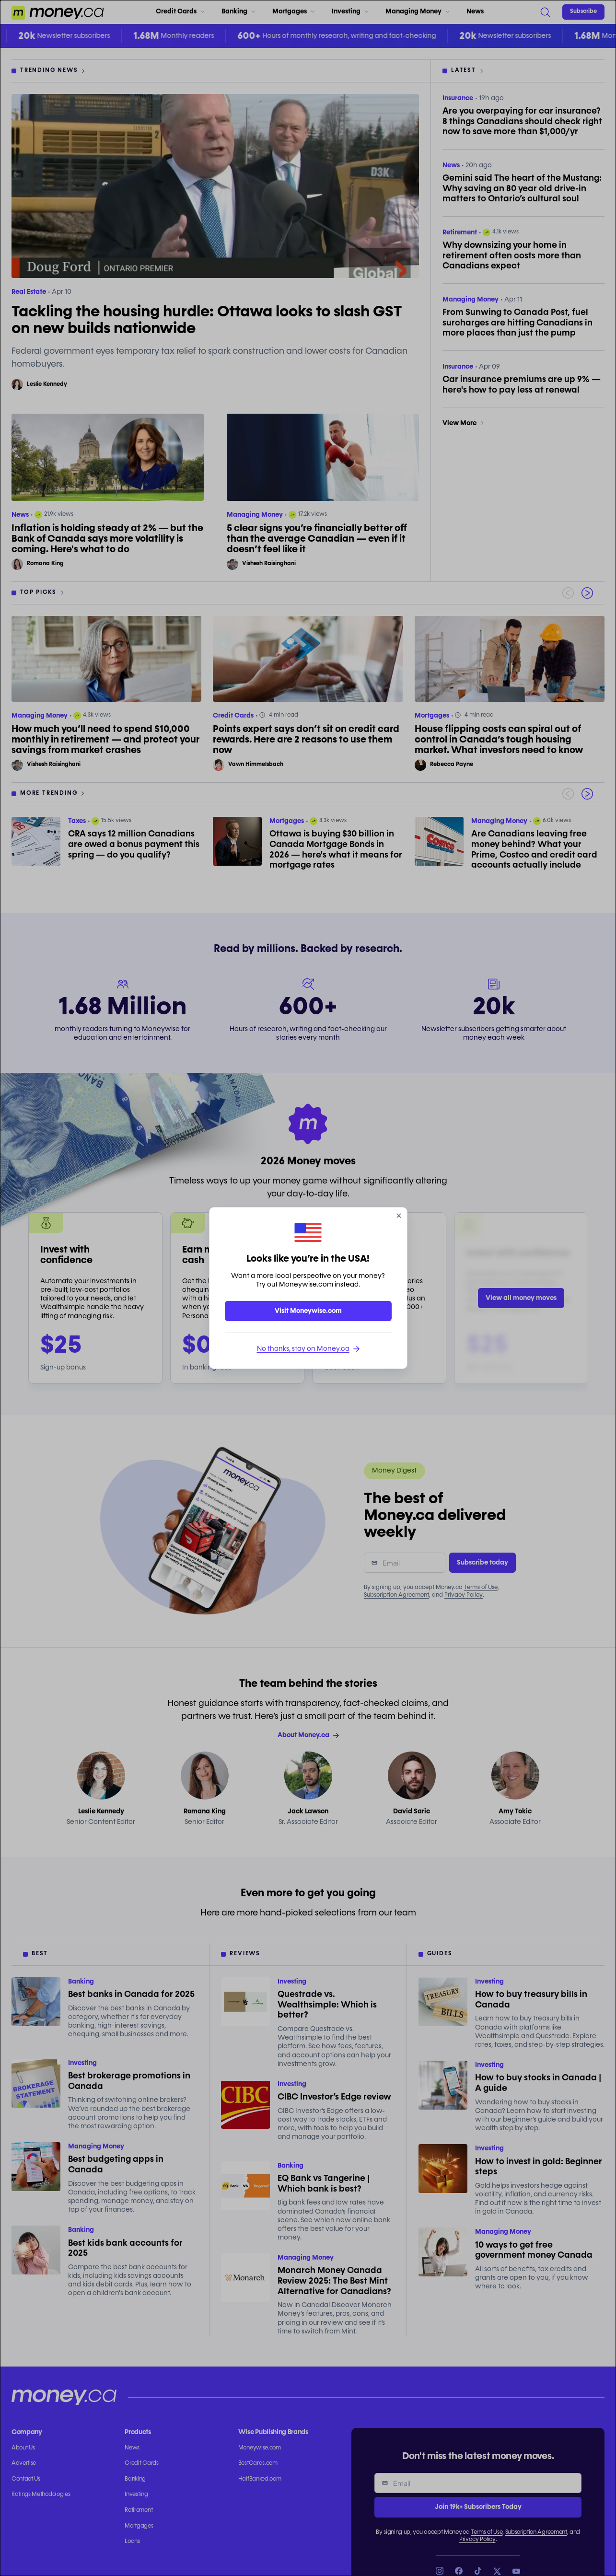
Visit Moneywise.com (308, 1311)
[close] (399, 1215)
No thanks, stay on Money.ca (308, 1349)
